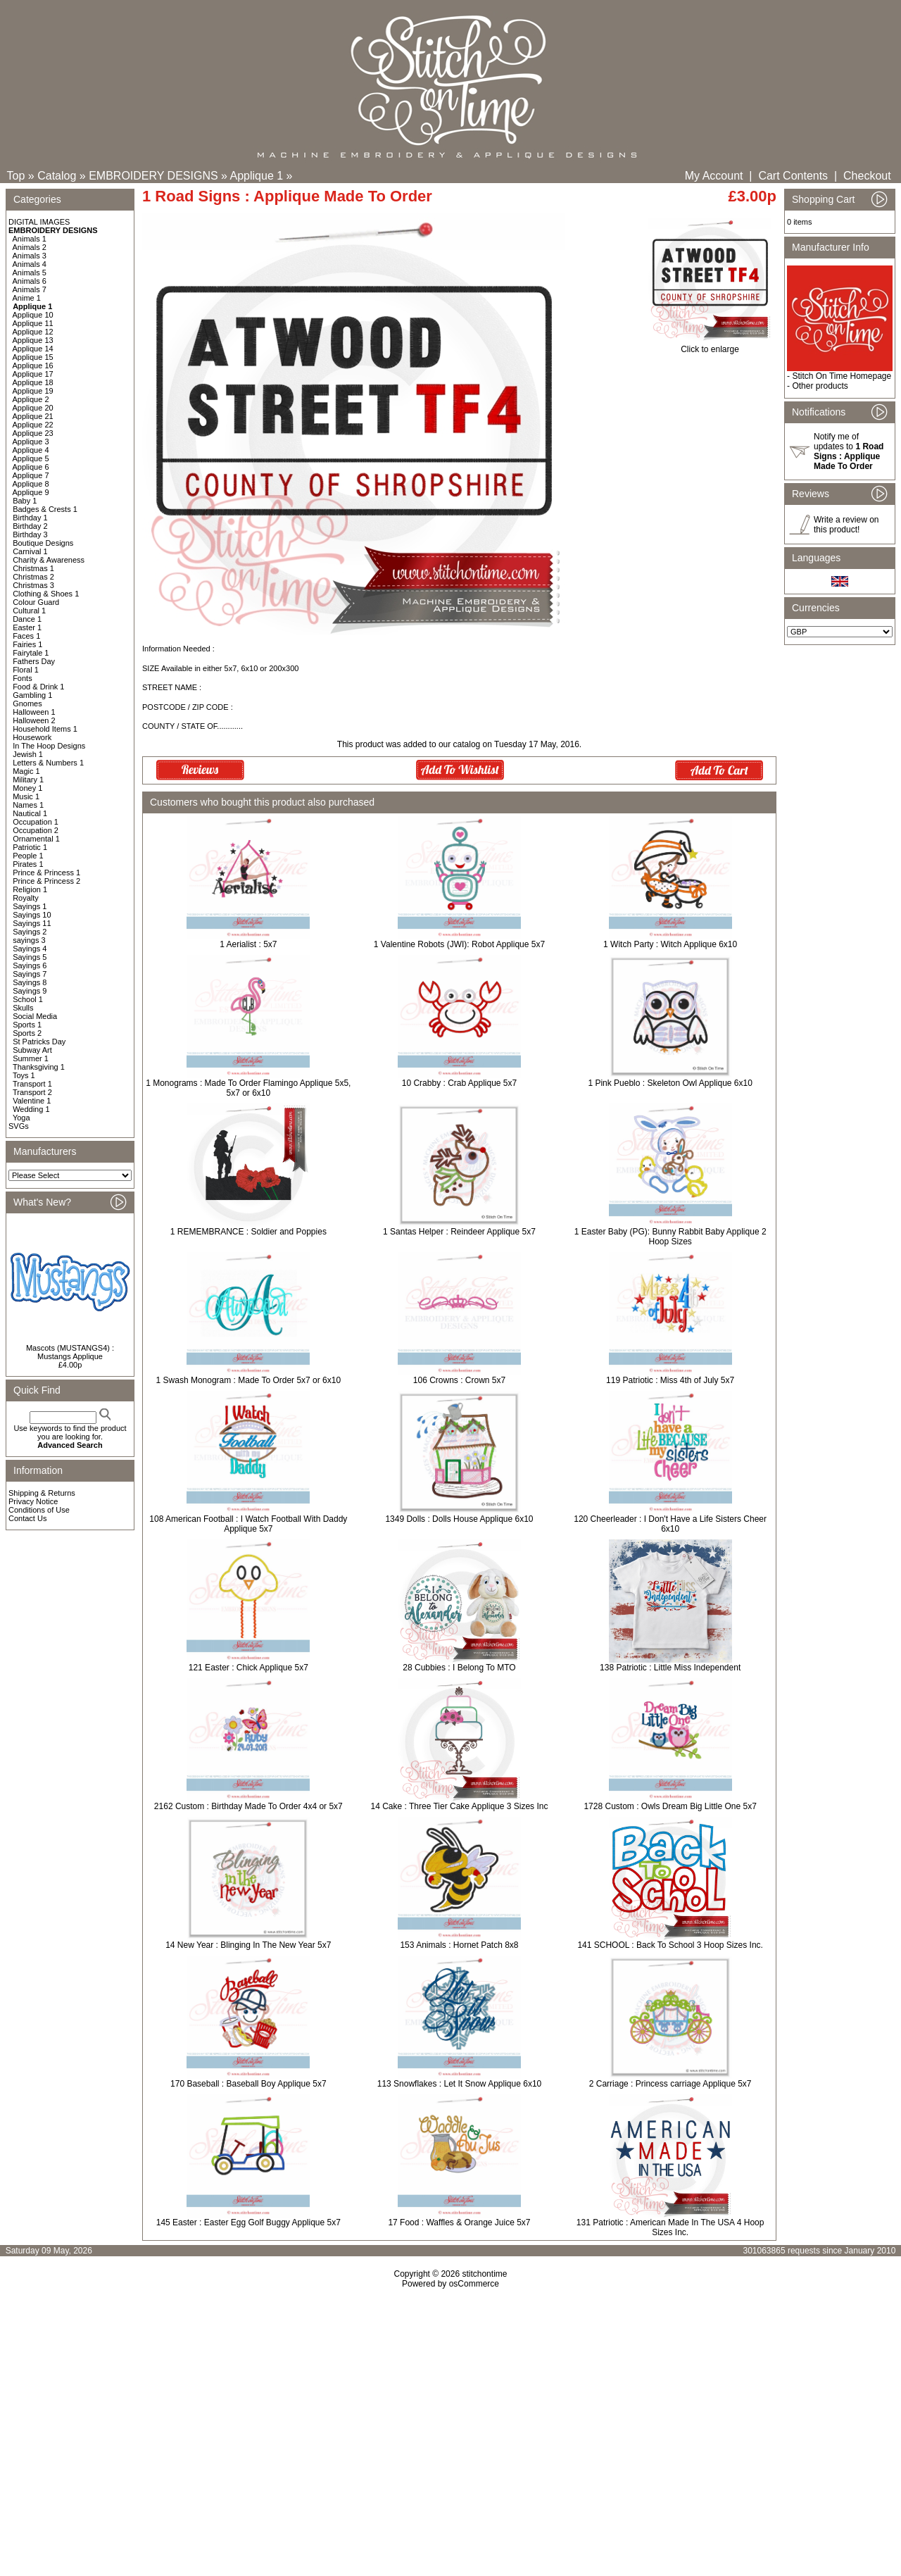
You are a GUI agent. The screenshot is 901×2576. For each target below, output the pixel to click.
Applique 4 (31, 450)
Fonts (22, 678)
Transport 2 (32, 1092)
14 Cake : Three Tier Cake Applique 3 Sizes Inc (459, 1806)
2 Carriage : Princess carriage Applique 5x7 (670, 2084)
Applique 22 (33, 424)
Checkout (867, 176)
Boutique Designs (43, 543)
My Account (714, 176)
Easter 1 (27, 627)
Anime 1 (27, 298)
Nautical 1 (30, 813)
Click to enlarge (709, 345)
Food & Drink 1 (38, 686)
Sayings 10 (32, 915)
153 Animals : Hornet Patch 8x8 (459, 1945)
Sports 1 (27, 1024)
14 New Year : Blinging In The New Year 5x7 (248, 1945)
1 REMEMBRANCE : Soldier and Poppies (248, 1232)
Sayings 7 (29, 974)
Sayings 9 (29, 991)
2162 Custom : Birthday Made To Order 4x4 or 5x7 (248, 1806)
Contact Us (27, 1518)
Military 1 (28, 779)
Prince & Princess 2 (46, 881)
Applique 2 (31, 399)
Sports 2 (27, 1033)
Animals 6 (29, 281)
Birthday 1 (30, 517)
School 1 (28, 999)
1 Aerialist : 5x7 (248, 944)
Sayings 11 (32, 923)
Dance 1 (27, 619)
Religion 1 (30, 889)
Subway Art (32, 1050)
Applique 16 (33, 365)
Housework (32, 737)
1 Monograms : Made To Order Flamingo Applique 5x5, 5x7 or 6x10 (248, 1088)
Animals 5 (29, 272)
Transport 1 (32, 1084)
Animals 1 (29, 239)
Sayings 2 (29, 931)
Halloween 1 (34, 712)
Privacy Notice (33, 1501)
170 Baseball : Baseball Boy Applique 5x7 (248, 2084)
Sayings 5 (29, 957)
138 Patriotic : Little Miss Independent (670, 1667)
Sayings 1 (29, 906)
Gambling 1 (32, 695)
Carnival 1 (30, 551)
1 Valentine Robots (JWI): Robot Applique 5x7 (459, 944)
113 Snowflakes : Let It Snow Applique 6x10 (459, 2084)
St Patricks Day (39, 1041)
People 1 (28, 855)
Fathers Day (34, 661)
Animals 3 (29, 255)
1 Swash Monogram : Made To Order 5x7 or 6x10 (248, 1380)
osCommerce (474, 2284)
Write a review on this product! (846, 524)
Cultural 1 (29, 610)
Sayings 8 (29, 982)
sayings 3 (29, 940)
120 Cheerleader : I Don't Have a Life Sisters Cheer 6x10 (670, 1524)
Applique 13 (33, 340)
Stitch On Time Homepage (841, 376)
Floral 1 (26, 669)
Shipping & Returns (41, 1493)
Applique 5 (31, 458)
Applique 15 (33, 357)
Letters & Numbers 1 (48, 762)
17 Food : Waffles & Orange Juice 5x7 (459, 2222)
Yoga (21, 1117)
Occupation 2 (35, 830)
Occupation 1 (35, 822)
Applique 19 (33, 391)
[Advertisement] (450, 2409)
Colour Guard (36, 602)
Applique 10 (33, 315)
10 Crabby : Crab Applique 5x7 (459, 1083)
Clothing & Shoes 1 (46, 593)
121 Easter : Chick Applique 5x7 (248, 1667)
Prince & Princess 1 (46, 872)
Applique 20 (33, 408)
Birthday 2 (30, 526)
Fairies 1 (27, 644)
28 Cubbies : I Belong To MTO (459, 1667)
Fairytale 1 (31, 653)
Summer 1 (31, 1058)
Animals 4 (29, 264)
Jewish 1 (28, 754)
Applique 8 (31, 484)
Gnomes (27, 703)
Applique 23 (33, 433)
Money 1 (27, 788)
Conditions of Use (39, 1510)
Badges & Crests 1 (45, 509)
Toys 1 (24, 1075)
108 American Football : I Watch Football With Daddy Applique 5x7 (248, 1524)
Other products (820, 386)
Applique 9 (31, 492)
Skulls (23, 1007)
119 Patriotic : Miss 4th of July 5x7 (670, 1380)
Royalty (26, 898)
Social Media (35, 1016)
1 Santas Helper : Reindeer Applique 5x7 (459, 1232)
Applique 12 (33, 331)
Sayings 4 (29, 948)
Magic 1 (26, 771)
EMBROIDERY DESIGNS (153, 176)
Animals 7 (29, 289)
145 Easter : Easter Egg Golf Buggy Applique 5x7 (248, 2222)
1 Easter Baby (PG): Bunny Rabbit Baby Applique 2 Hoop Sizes (670, 1236)
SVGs (18, 1126)
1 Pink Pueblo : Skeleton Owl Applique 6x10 (670, 1083)
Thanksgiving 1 (39, 1067)
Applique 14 (33, 348)
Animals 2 (29, 247)
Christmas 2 (33, 577)
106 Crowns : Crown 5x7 (459, 1380)
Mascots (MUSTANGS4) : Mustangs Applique (70, 1352)
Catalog (56, 176)
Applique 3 (31, 441)
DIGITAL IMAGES (39, 222)
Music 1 (26, 796)
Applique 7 (31, 475)
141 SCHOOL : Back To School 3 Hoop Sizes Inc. (669, 1945)
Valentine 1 (32, 1100)
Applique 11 (33, 323)
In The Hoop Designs (49, 746)
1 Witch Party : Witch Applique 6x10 (670, 944)
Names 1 (28, 805)
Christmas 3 (33, 585)
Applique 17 (33, 374)
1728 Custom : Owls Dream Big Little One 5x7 (670, 1806)
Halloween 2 (34, 720)
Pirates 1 (28, 864)
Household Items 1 (45, 729)
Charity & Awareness (48, 560)
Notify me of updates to (848, 451)
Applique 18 (33, 382)
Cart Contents (793, 176)
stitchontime (484, 2274)
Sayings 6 (29, 965)
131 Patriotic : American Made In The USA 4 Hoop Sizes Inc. (670, 2227)
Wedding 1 (31, 1109)
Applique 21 (33, 416)
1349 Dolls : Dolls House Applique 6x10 (459, 1519)
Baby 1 (25, 500)
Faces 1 (26, 636)
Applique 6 (31, 467)
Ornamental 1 (36, 838)
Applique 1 (257, 176)
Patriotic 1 (30, 847)
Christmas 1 (33, 568)
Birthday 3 (30, 534)
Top (16, 176)
